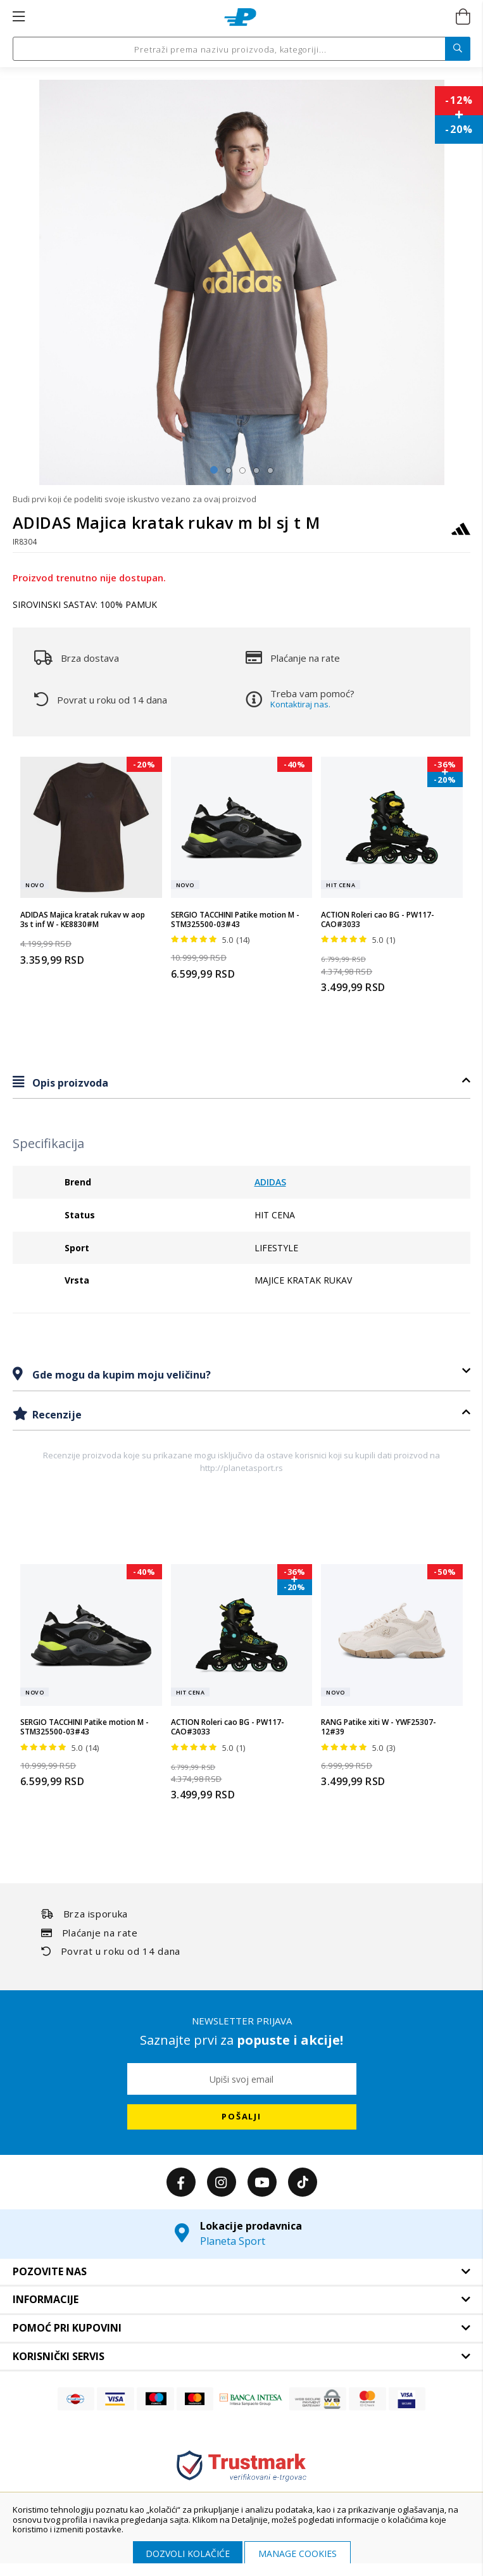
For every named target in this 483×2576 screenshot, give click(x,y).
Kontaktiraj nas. (300, 704)
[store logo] (240, 17)
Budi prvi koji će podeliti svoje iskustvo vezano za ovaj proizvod (134, 499)
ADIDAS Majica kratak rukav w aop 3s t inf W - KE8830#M (82, 920)
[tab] (241, 1082)
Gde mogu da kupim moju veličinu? (120, 1375)
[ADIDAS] (460, 535)
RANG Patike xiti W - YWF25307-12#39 (378, 1727)
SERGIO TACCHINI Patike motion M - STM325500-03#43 (235, 920)
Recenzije (56, 1415)
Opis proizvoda (69, 1083)
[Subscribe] (241, 2117)
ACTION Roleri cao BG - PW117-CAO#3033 (377, 920)
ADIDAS (270, 1182)
